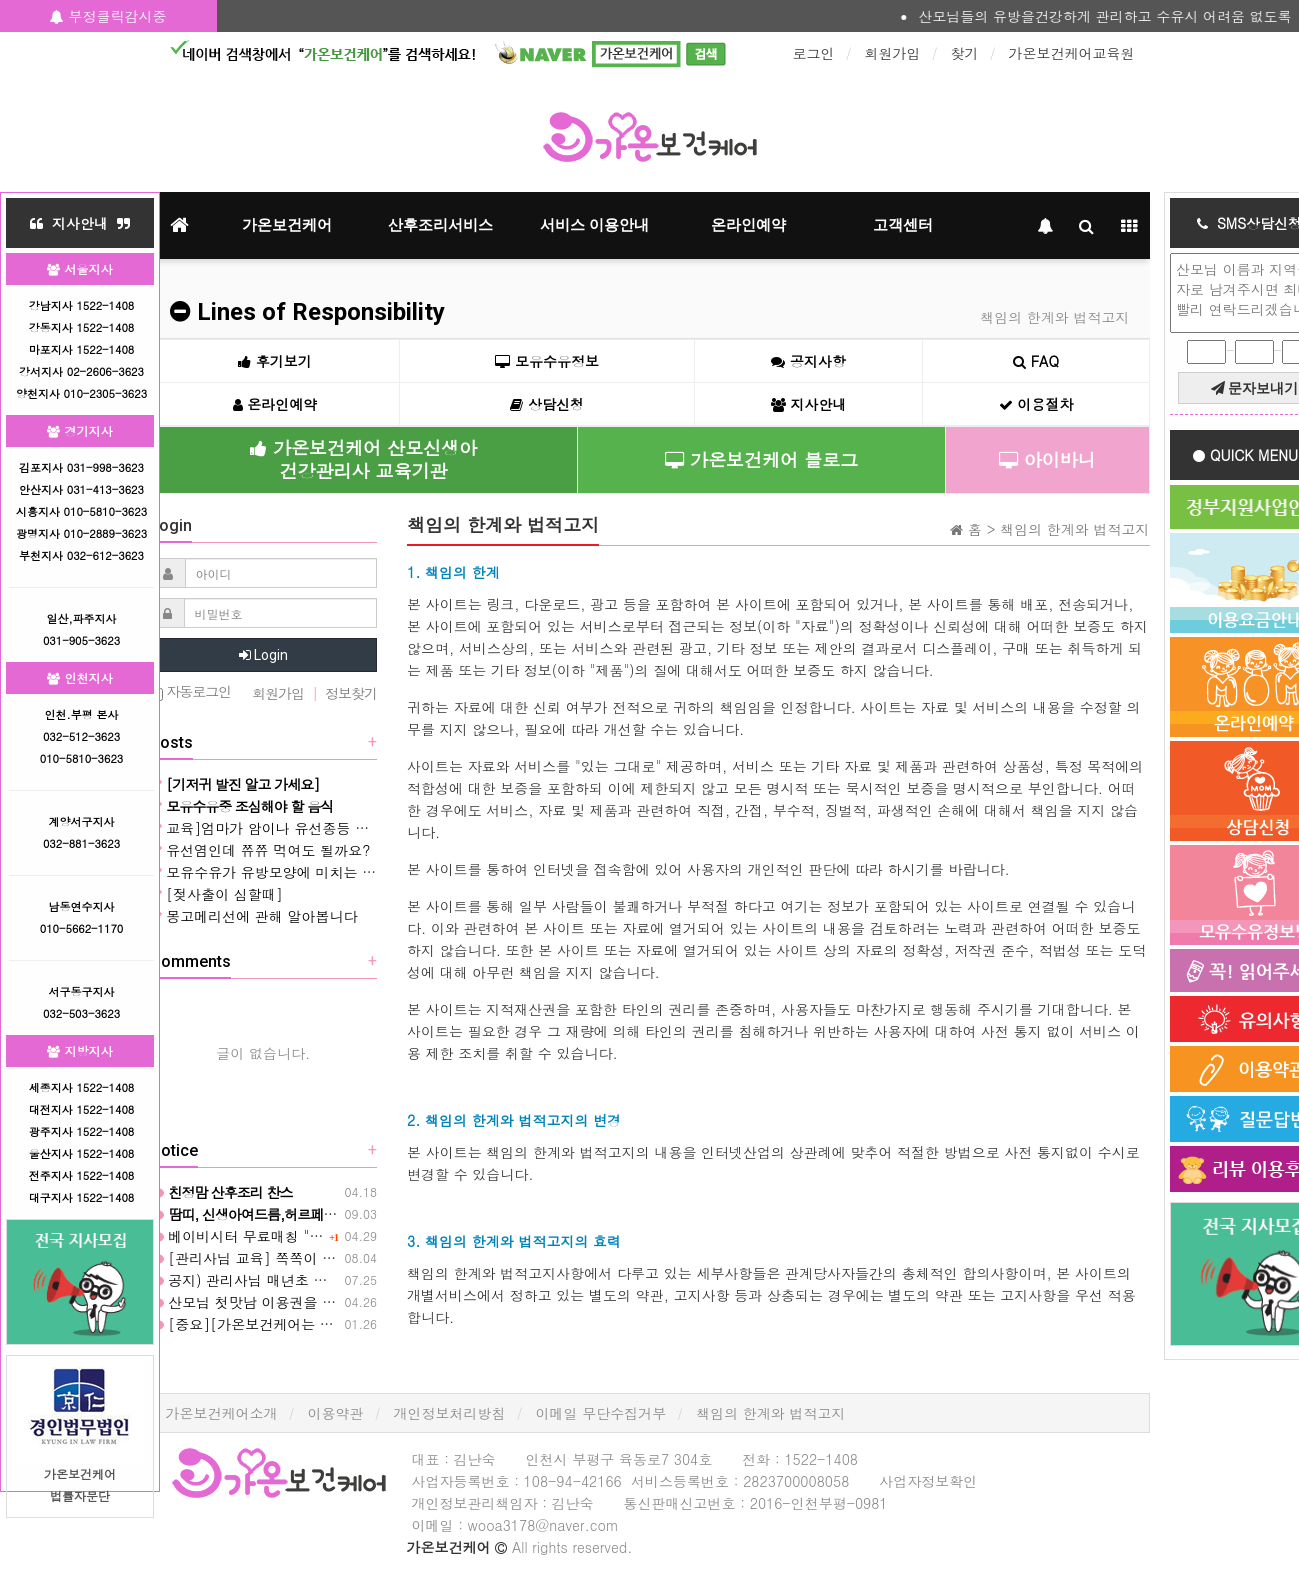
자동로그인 (191, 692)
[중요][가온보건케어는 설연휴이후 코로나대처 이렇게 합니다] (357, 1324)
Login (263, 655)
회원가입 (893, 53)
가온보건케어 (287, 225)
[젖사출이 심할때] (216, 894)
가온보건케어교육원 (1072, 53)
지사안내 (809, 404)
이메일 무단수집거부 (601, 1413)
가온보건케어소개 (222, 1413)
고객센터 (903, 225)
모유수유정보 (547, 361)
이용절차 (1036, 404)
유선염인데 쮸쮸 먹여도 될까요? (260, 850)
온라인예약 (748, 225)
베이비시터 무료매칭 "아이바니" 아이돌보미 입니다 (321, 1236)
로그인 (814, 53)
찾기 (965, 53)
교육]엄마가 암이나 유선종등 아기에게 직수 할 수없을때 (337, 828)
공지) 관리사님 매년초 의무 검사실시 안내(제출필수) (326, 1280)
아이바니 (1047, 459)
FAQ (1036, 361)
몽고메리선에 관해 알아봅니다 (254, 916)
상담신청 (547, 404)
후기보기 (275, 361)
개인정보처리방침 (450, 1413)
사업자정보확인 (928, 1481)
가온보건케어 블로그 (761, 459)
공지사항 (808, 361)
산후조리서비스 (440, 225)
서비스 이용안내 (594, 225)
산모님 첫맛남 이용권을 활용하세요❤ (276, 1302)
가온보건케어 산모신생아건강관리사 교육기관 (363, 459)
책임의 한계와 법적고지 (770, 1413)
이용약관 (336, 1413)
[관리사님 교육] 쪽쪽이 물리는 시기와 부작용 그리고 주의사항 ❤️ (368, 1258)
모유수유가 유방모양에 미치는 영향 (270, 872)
